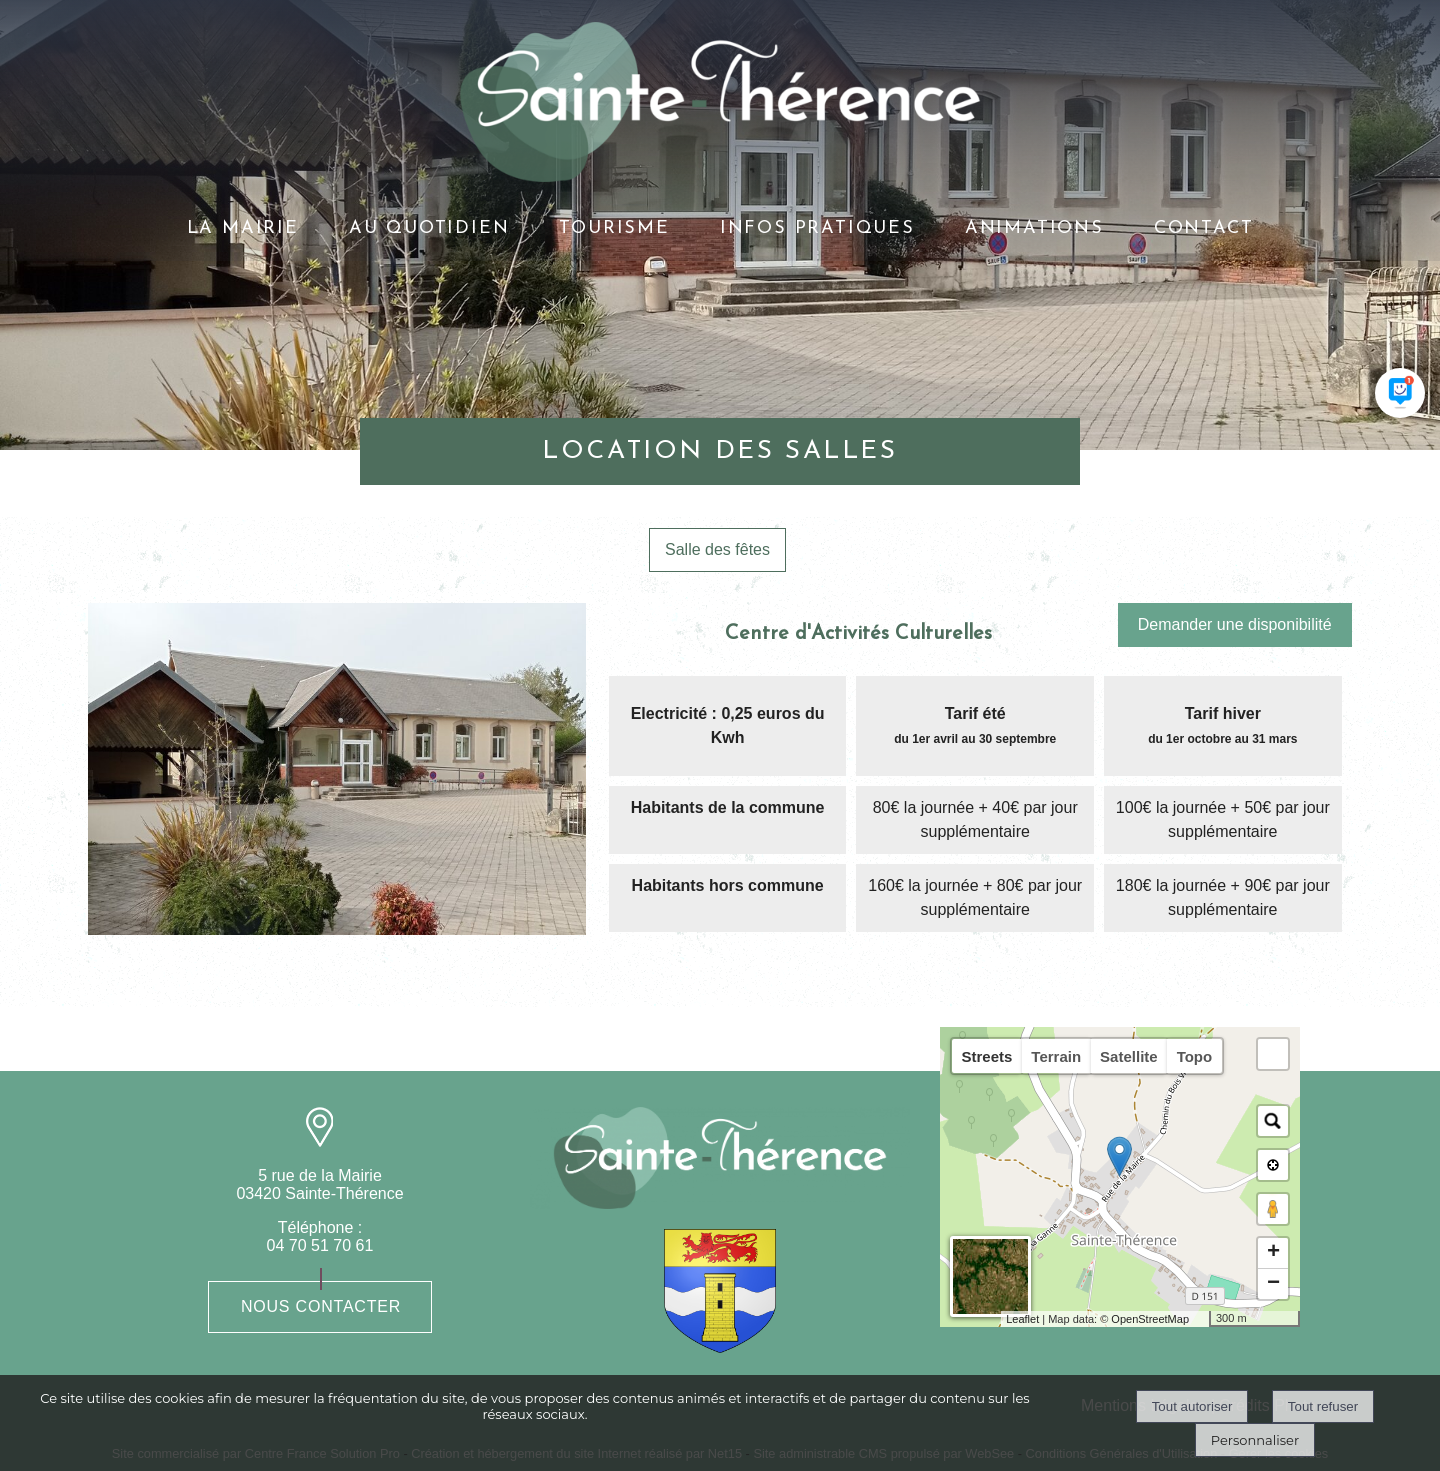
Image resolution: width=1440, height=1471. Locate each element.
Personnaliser (1255, 1440)
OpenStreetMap (1150, 1319)
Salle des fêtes (717, 549)
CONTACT (1204, 228)
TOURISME (614, 228)
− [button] (1273, 1284)
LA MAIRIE (243, 228)
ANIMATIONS (1034, 228)
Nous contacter (321, 1306)
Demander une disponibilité (1235, 624)
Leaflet (1022, 1319)
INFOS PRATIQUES (817, 228)
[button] (1273, 1054)
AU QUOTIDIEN (429, 228)
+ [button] (1273, 1253)
